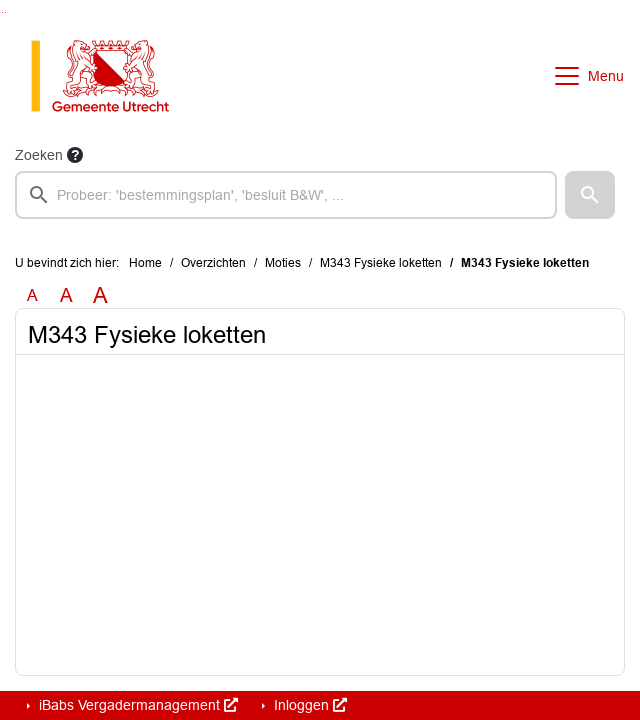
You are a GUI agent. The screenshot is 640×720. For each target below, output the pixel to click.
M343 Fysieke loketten (381, 263)
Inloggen (308, 705)
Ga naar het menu (5, 12)
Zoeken (39, 155)
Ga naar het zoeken (2, 12)
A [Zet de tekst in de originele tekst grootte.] (32, 295)
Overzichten (213, 263)
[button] (590, 195)
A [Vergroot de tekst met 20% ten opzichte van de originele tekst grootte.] (66, 295)
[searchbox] (286, 195)
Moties (283, 263)
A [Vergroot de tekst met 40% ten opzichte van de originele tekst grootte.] (100, 296)
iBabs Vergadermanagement (136, 705)
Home (145, 263)
